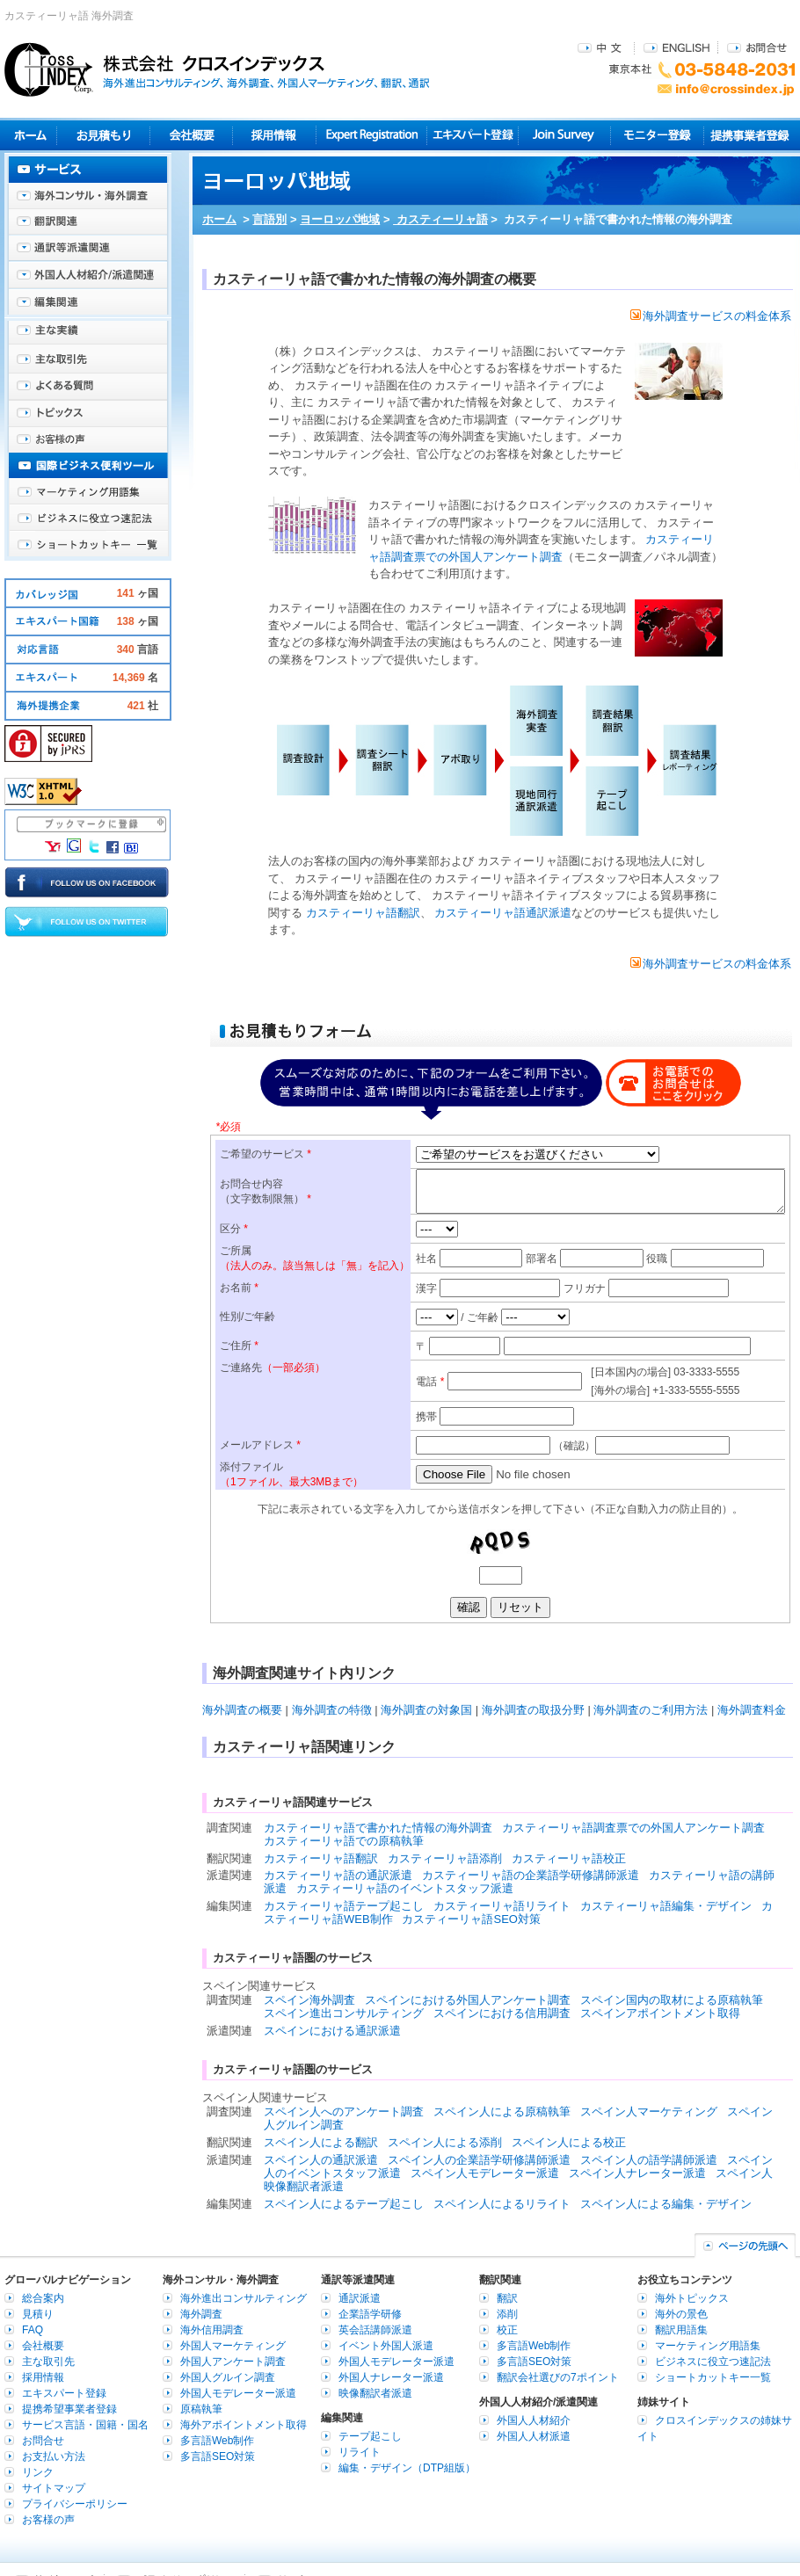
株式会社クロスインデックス (217, 69)
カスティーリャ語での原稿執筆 (344, 1840)
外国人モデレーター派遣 (238, 2393)
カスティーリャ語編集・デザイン (666, 1905)
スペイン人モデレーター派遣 (485, 2173)
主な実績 (88, 334)
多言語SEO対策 (217, 2456)
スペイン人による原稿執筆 (502, 2111)
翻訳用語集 (681, 2330)
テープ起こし (370, 2436)
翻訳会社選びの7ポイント (558, 2377)
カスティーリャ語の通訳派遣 (338, 1875)
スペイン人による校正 (569, 2142)
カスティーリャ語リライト (502, 1905)
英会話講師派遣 (375, 2330)
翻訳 (507, 2298)
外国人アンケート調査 (233, 2361)
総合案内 (43, 2298)
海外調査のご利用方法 (650, 1709)
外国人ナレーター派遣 (391, 2377)
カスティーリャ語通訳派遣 (502, 912)
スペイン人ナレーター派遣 (637, 2173)
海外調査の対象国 (426, 1709)
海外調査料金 (751, 1709)
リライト (359, 2452)
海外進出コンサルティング (243, 2298)
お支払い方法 (53, 2456)
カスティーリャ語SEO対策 (471, 1919)
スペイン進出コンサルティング (344, 2013)
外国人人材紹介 (534, 2420)
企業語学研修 (370, 2314)
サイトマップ (53, 2488)
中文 (602, 47)
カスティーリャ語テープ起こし (344, 1905)
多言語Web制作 (217, 2441)
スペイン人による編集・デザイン (666, 2203)
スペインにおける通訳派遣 (332, 2030)
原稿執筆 (201, 2409)
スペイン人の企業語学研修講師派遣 (479, 2159)
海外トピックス (88, 413)
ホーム (219, 219)
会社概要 (191, 134)
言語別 (269, 219)
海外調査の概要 (242, 1709)
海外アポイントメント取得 (243, 2425)
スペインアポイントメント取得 (660, 2013)
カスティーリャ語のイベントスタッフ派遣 (404, 1888)
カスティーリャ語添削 (445, 1858)
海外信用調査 (212, 2330)
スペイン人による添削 (445, 2142)
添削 (507, 2314)
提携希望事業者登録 (69, 2409)
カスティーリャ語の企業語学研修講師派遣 (530, 1875)
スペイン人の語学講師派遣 (648, 2159)
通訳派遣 (359, 2298)
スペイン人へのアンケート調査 (344, 2111)
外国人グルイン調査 (227, 2377)
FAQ (32, 2330)
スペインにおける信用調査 (502, 2013)
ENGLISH (676, 47)
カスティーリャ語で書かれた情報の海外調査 (378, 1827)
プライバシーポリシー (74, 2504)
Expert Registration (371, 134)
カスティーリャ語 (440, 219)
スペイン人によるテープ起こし (344, 2203)
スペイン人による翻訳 (321, 2142)
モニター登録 (657, 134)
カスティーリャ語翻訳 (361, 912)
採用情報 (274, 134)
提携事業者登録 (749, 134)
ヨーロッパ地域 (340, 219)
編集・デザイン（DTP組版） (407, 2468)
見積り (103, 134)
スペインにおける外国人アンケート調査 (468, 1999)
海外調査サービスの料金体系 (710, 316)
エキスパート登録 (472, 134)
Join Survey (565, 134)
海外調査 (201, 2314)
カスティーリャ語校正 (569, 1858)
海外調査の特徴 (332, 1709)
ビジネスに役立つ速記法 (88, 518)
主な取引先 (88, 360)
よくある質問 (88, 387)
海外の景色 (681, 2314)
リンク (38, 2472)
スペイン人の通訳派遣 (321, 2159)
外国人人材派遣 (534, 2436)
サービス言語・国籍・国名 (85, 2425)
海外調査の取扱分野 (533, 1709)
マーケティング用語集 (88, 492)
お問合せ (757, 47)
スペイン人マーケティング (648, 2111)
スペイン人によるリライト (502, 2203)
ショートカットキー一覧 (88, 545)
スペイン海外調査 (309, 1999)
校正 (507, 2330)
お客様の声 (88, 439)
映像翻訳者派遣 (375, 2393)
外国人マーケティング (233, 2346)
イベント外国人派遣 (385, 2346)
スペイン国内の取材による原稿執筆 (671, 1999)
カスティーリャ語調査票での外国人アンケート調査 (633, 1827)
